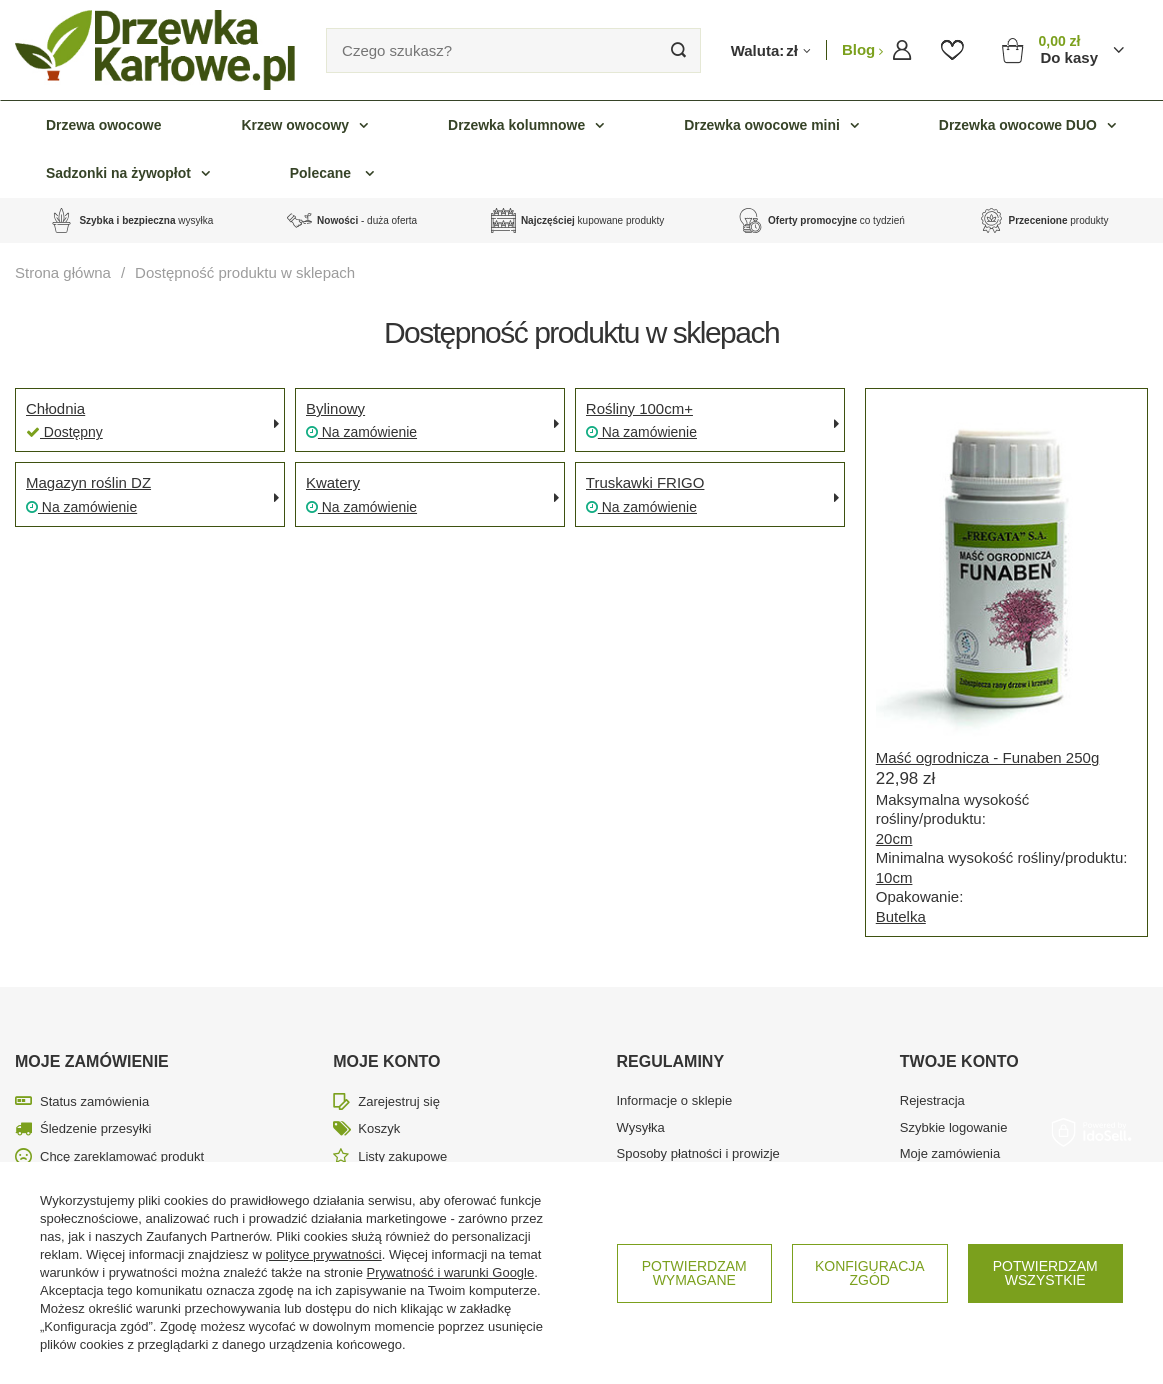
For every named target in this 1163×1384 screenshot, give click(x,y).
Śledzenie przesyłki (95, 1128)
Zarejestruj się (399, 1101)
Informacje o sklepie (675, 1100)
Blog (861, 49)
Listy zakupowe (402, 1156)
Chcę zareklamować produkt (122, 1156)
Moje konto (386, 1061)
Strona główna (63, 272)
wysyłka (146, 220)
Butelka (901, 916)
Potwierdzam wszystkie (1045, 1273)
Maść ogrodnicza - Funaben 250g (987, 757)
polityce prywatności (323, 1254)
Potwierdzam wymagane (694, 1273)
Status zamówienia (94, 1101)
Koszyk (379, 1128)
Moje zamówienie (92, 1061)
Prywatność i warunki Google (451, 1272)
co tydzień (836, 220)
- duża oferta (367, 220)
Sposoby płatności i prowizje (698, 1153)
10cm (894, 877)
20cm (894, 838)
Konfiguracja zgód (870, 1273)
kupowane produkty (592, 220)
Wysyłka (641, 1127)
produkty (1059, 220)
